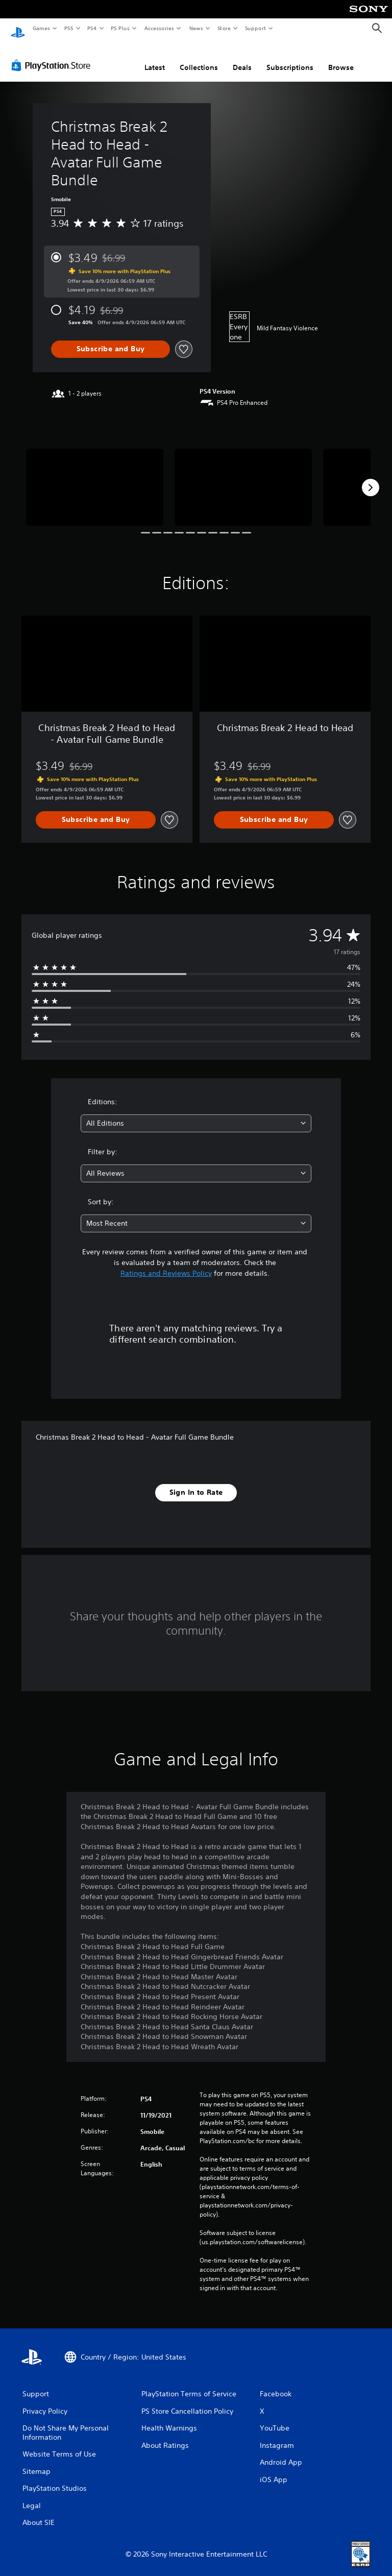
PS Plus (120, 28)
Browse (341, 57)
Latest (154, 57)
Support (254, 28)
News (196, 28)
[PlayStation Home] (18, 28)
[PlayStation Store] (53, 55)
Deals (242, 57)
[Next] (370, 478)
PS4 (92, 28)
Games (41, 28)
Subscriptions (289, 57)
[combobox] (196, 1114)
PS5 (69, 28)
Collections (199, 57)
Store (224, 28)
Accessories (159, 28)
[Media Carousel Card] (94, 477)
